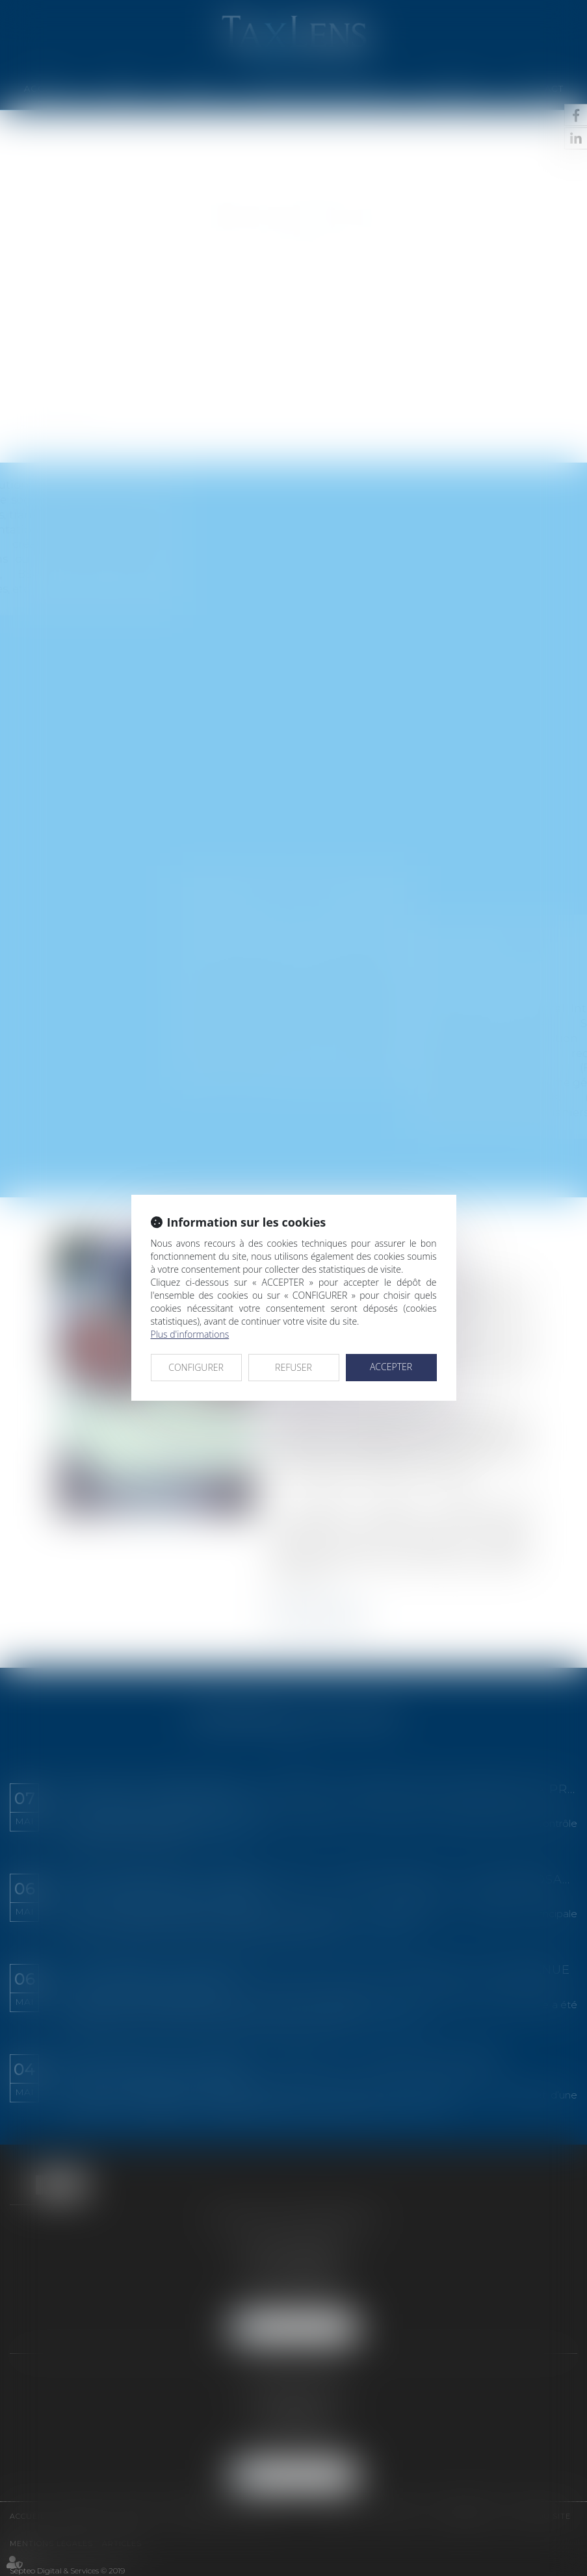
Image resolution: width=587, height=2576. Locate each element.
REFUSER (293, 1367)
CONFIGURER (196, 1367)
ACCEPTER (391, 1366)
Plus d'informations (190, 1334)
